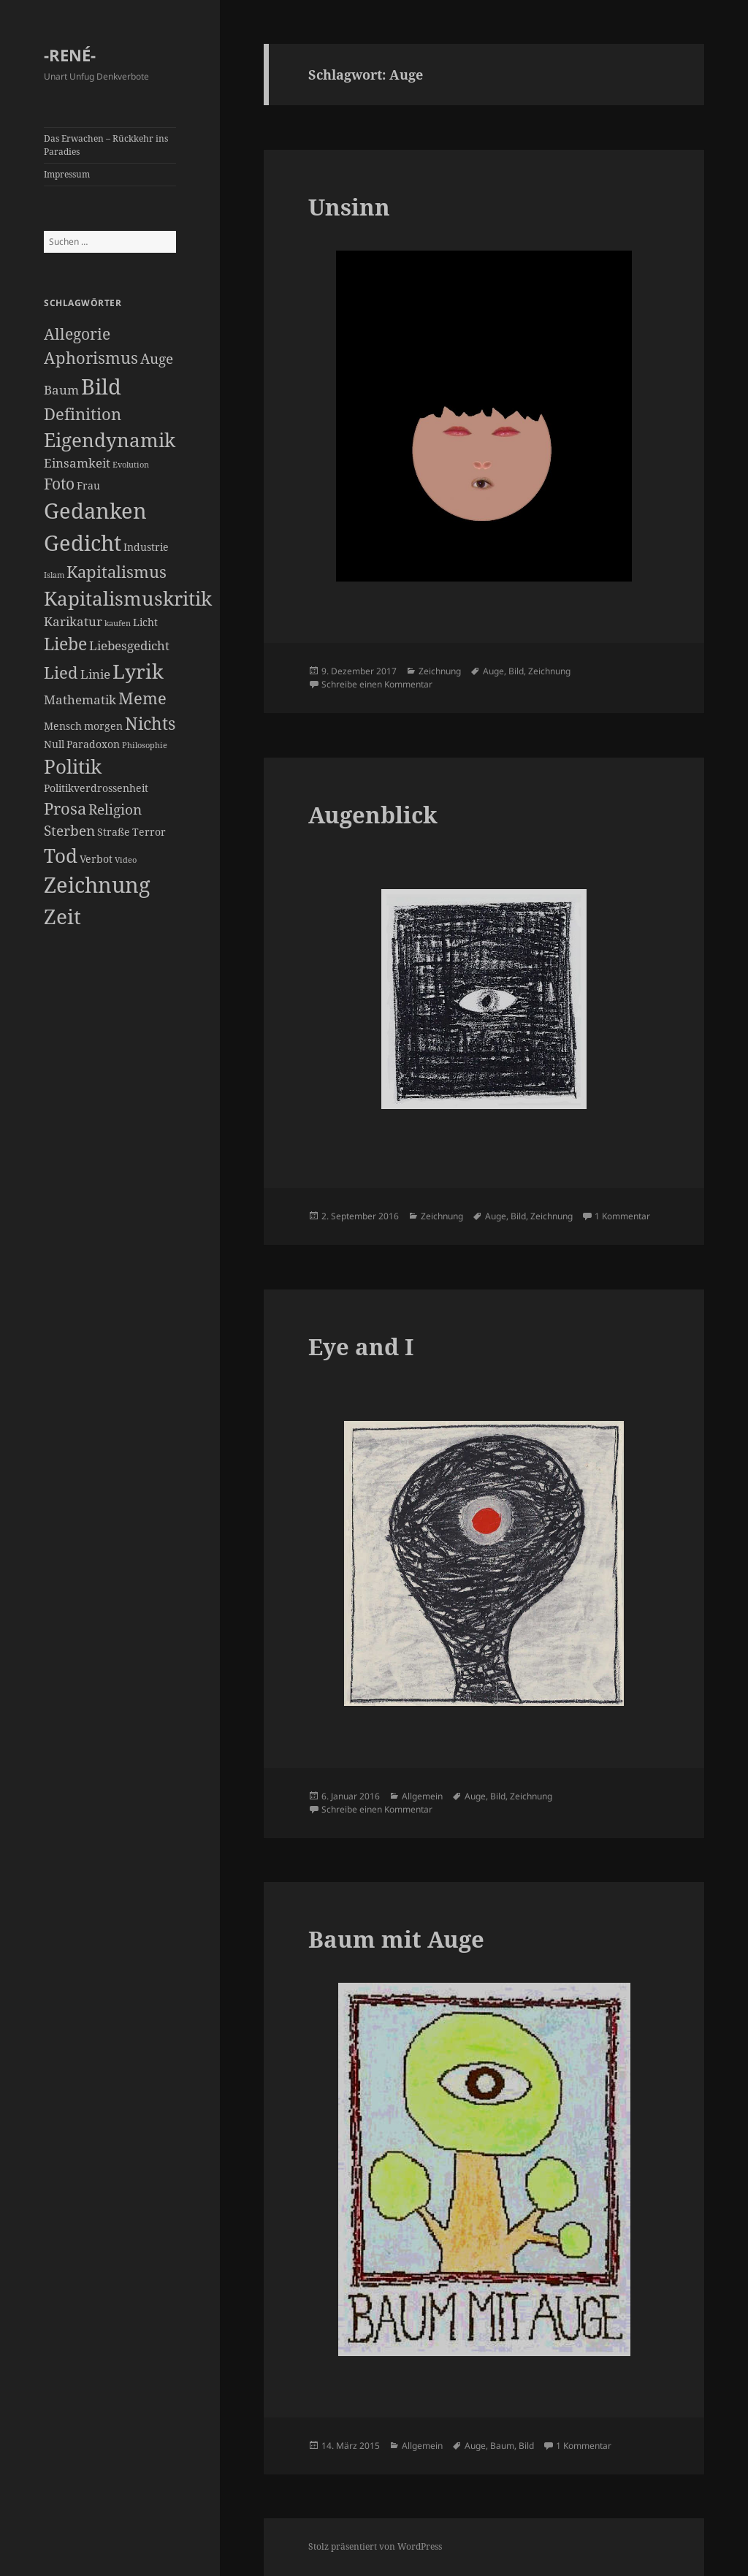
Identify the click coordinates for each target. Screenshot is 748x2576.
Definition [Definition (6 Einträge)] (82, 414)
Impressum (67, 174)
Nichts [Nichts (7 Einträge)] (150, 723)
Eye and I (360, 1346)
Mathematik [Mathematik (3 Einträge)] (80, 699)
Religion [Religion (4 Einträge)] (115, 809)
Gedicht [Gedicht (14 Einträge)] (82, 542)
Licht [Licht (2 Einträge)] (145, 622)
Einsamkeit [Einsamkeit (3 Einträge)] (77, 462)
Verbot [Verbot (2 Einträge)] (96, 859)
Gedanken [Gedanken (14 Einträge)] (95, 510)
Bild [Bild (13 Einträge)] (101, 386)
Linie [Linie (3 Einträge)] (95, 674)
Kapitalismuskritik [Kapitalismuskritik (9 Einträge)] (128, 598)
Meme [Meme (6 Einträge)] (142, 698)
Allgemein (422, 1796)
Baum (502, 2445)
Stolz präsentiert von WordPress (375, 2546)
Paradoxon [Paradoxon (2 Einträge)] (93, 744)
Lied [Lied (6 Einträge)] (61, 672)
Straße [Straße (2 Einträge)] (113, 832)
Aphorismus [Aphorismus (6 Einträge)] (91, 357)
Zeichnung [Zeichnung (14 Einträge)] (97, 884)
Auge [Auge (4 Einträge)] (156, 358)
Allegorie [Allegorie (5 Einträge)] (77, 334)
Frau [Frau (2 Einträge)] (88, 485)
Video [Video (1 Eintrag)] (126, 860)
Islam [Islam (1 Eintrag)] (54, 575)
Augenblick (373, 814)
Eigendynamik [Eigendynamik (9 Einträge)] (109, 439)
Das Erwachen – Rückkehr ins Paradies (106, 145)
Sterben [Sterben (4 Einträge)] (69, 830)
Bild (516, 671)
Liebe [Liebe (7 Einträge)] (65, 643)
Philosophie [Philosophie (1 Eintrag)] (144, 745)
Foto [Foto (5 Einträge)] (59, 483)
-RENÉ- (70, 55)
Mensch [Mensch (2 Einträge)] (63, 726)
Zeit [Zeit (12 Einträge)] (62, 916)
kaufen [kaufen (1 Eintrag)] (117, 623)
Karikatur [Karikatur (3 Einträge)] (73, 621)
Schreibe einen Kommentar (376, 684)
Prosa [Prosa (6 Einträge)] (65, 808)
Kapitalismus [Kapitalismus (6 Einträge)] (116, 571)
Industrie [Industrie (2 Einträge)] (146, 547)
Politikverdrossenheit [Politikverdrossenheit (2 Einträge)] (96, 788)
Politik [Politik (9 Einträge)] (73, 766)
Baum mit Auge (396, 1939)
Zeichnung (440, 671)
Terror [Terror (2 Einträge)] (149, 832)
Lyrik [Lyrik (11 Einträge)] (138, 671)
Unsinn (349, 206)
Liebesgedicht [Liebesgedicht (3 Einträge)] (129, 645)
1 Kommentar (622, 1216)
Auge (493, 671)
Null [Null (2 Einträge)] (54, 744)
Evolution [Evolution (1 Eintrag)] (130, 465)
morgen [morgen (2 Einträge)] (103, 726)
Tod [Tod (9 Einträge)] (60, 855)
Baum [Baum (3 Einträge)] (61, 389)
